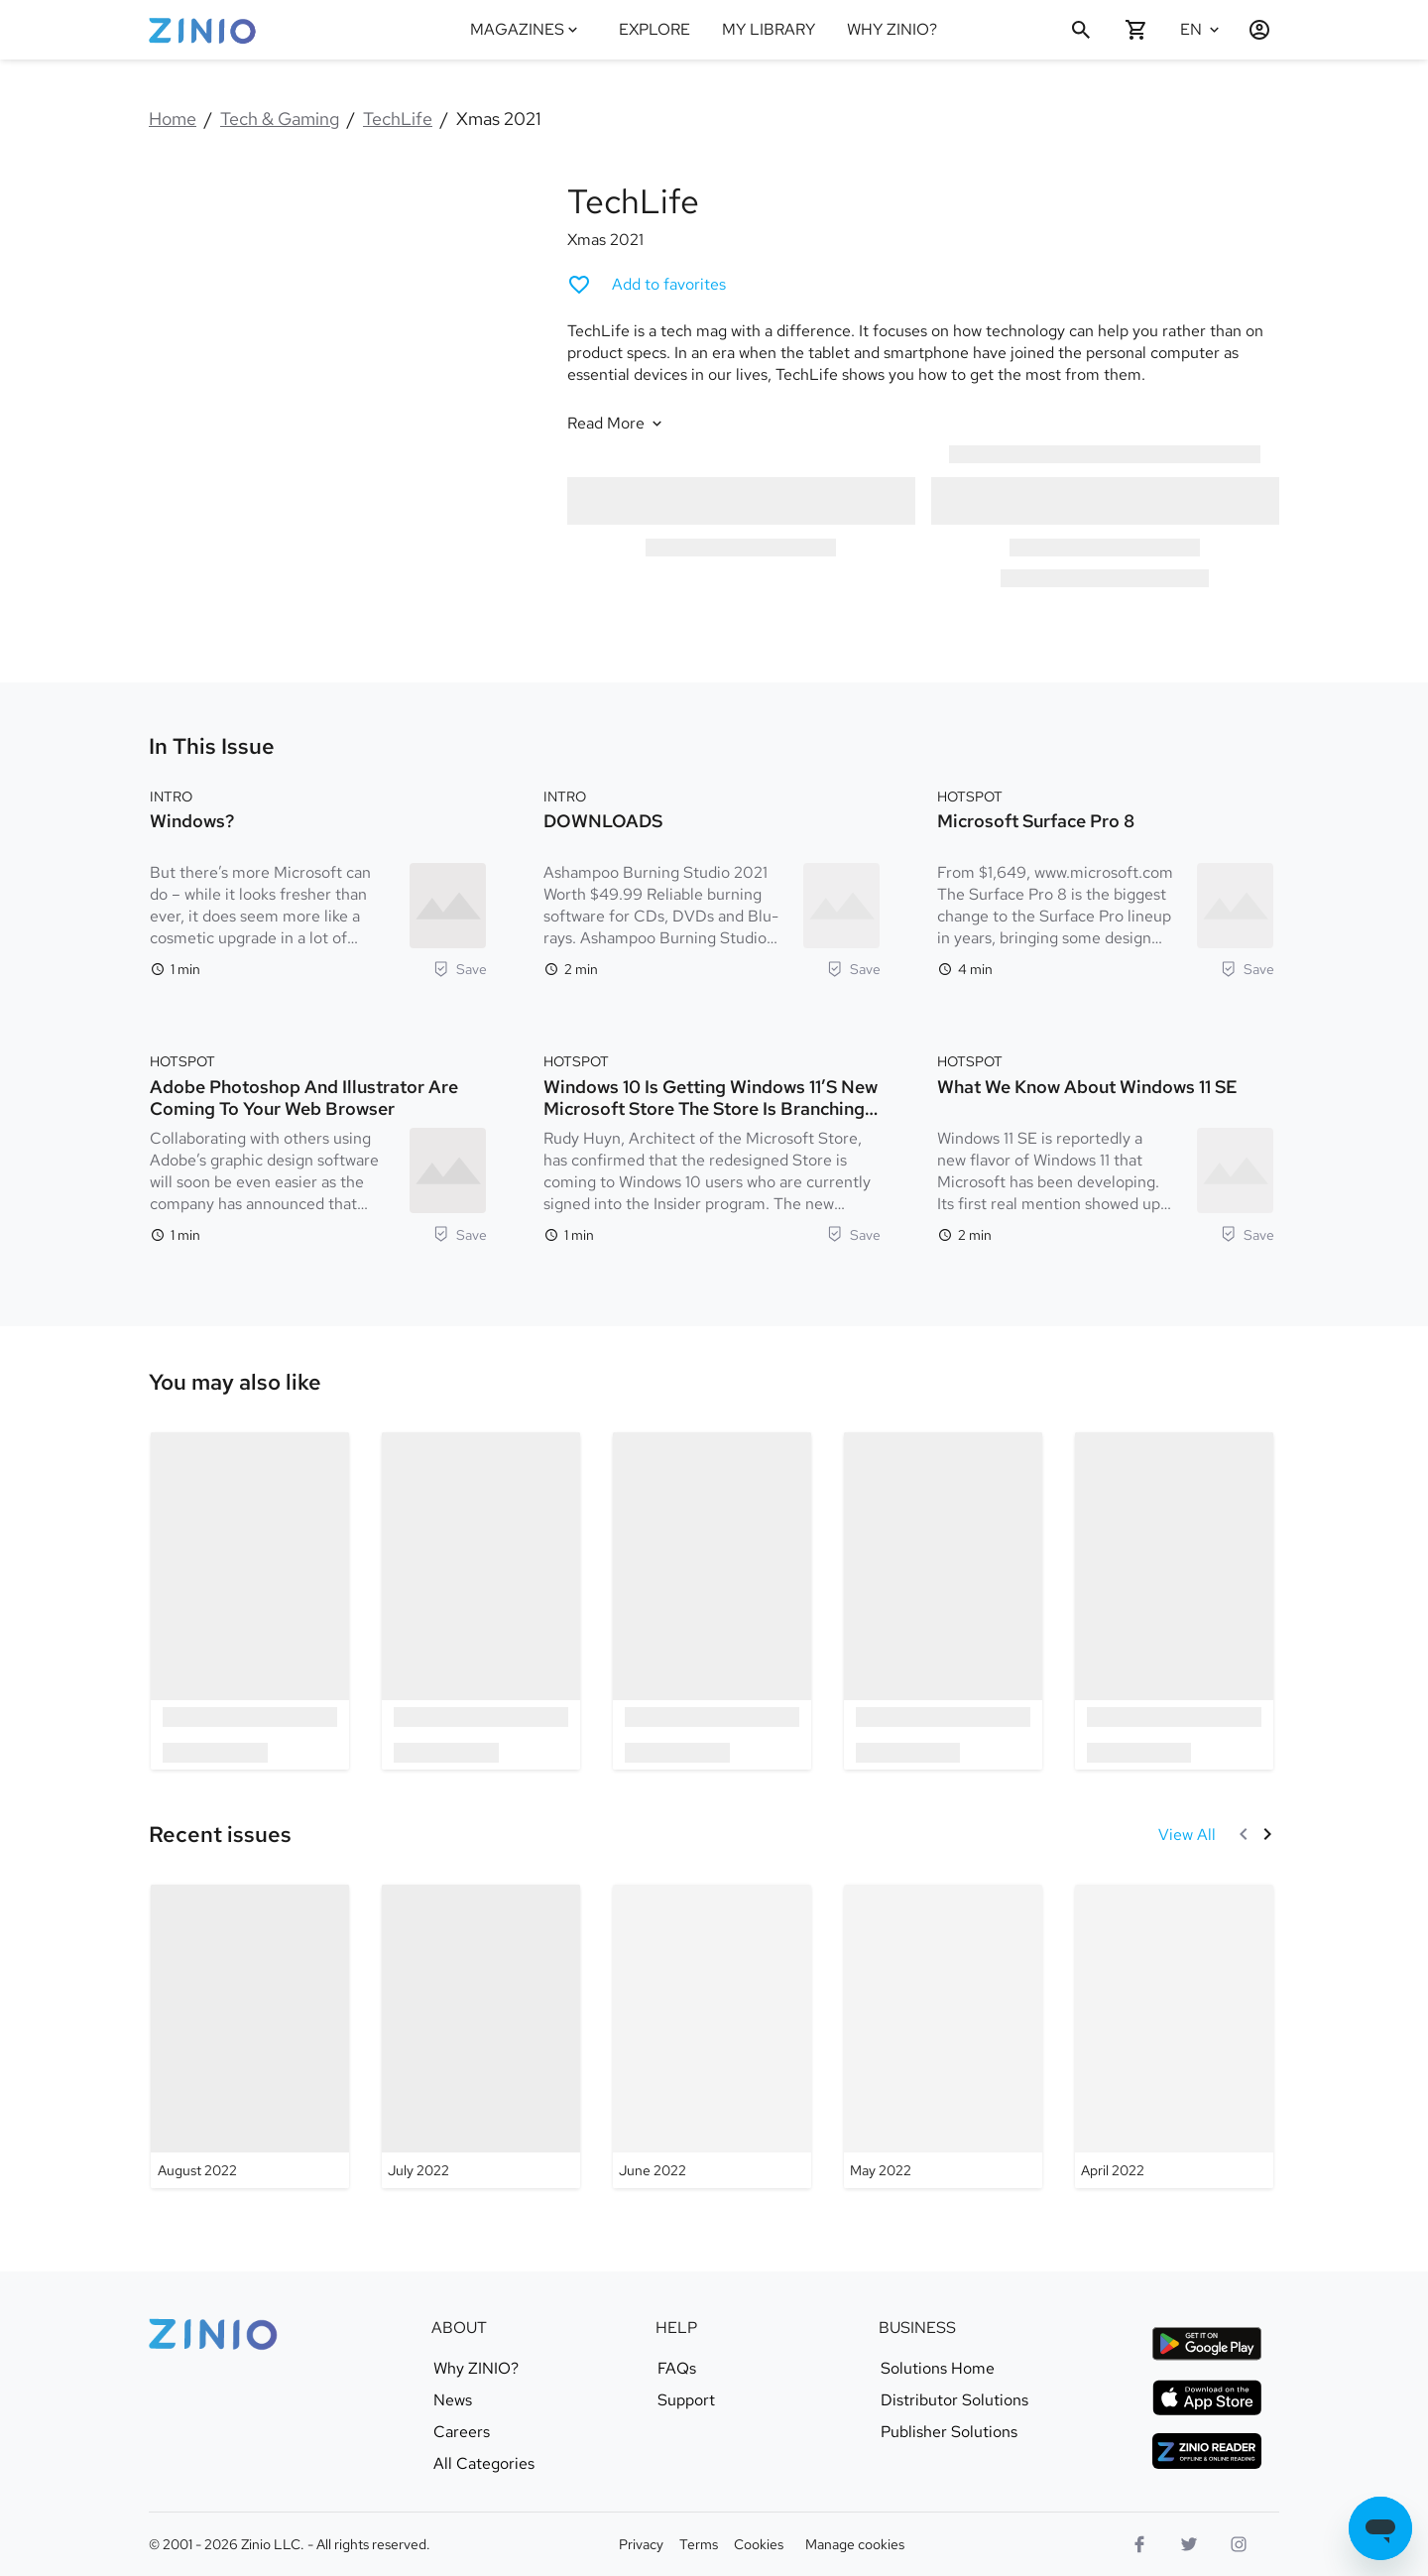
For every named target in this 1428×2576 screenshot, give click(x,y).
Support (686, 2400)
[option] (250, 1600)
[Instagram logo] (1238, 2544)
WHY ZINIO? (892, 29)
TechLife (397, 118)
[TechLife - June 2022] (712, 2036)
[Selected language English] (1202, 30)
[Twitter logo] (1189, 2544)
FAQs (676, 2369)
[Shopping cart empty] (1136, 30)
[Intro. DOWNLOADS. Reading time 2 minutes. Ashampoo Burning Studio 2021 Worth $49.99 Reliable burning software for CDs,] (712, 881)
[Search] (1081, 30)
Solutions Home (938, 2369)
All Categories (484, 2464)
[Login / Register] (1251, 30)
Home (172, 118)
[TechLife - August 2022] (250, 2036)
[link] (235, 1382)
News (452, 2400)
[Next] (1267, 1834)
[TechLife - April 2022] (1174, 2036)
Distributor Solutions (954, 2400)
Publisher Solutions (949, 2432)
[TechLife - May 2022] (943, 2036)
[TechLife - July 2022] (481, 2036)
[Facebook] (1139, 2544)
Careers (461, 2432)
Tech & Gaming (279, 118)
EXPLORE (654, 29)
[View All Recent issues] (1187, 1834)
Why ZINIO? (476, 2369)
